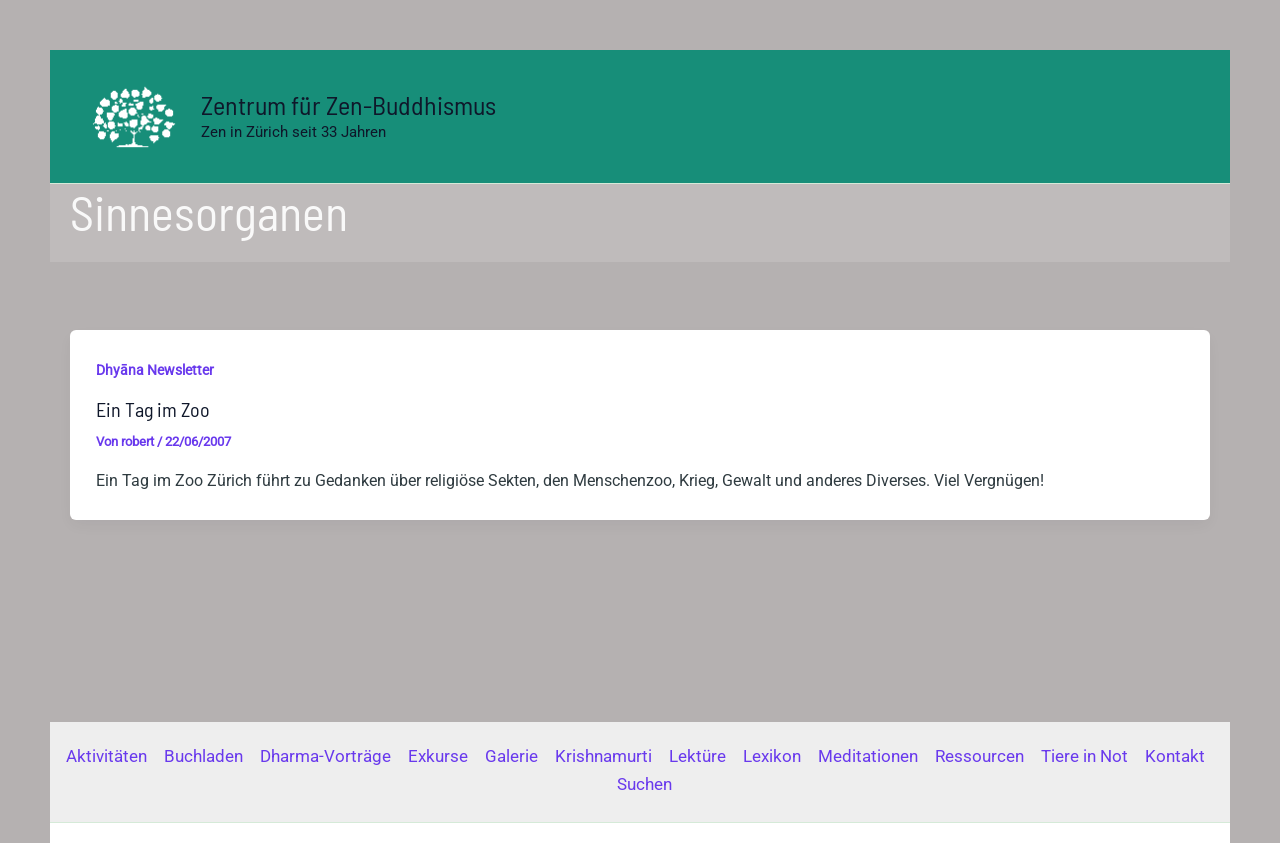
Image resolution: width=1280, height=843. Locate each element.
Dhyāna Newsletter (155, 370)
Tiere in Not (1084, 756)
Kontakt (1175, 756)
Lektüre (697, 756)
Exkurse (438, 756)
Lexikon (772, 756)
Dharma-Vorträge (325, 756)
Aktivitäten (106, 756)
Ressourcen (979, 756)
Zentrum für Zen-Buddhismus (348, 104)
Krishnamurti (603, 756)
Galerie (511, 756)
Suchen (644, 784)
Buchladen (203, 756)
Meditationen (868, 756)
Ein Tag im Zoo (153, 409)
